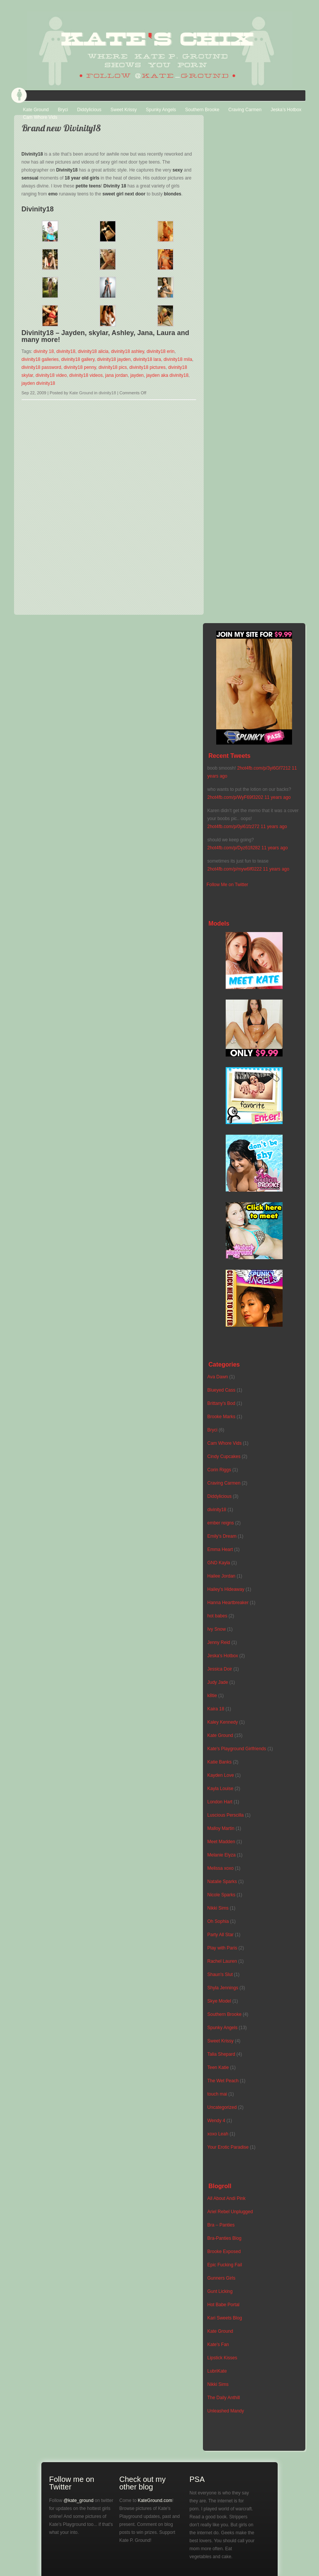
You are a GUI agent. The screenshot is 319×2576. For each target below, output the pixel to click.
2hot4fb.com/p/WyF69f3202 (235, 797)
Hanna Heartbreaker (228, 1602)
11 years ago (277, 797)
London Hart (220, 1801)
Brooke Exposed (224, 2251)
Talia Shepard (221, 2054)
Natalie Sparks (222, 1881)
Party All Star (220, 1934)
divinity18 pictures (147, 367)
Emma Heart (220, 1549)
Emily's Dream (222, 1536)
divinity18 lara (147, 359)
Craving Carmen (244, 109)
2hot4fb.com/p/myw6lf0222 (234, 869)
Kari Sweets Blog (224, 2318)
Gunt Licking (220, 2291)
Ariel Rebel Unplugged (230, 2211)
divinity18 (66, 351)
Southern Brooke (202, 109)
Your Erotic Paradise (228, 2147)
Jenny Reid (218, 1642)
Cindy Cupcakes (223, 1456)
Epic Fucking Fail (224, 2264)
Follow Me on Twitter (227, 884)
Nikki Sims (218, 1908)
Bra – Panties (221, 2225)
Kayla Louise (220, 1788)
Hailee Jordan (221, 1576)
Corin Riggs (219, 1469)
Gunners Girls (221, 2278)
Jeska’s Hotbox (285, 109)
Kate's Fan (218, 2344)
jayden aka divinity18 (167, 375)
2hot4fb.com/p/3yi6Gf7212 (264, 768)
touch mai (217, 2094)
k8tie (212, 1695)
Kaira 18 (216, 1709)
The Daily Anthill (223, 2397)
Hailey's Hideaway (226, 1589)
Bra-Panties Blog (224, 2238)
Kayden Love (220, 1775)
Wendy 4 (216, 2120)
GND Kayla (218, 1562)
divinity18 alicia (93, 351)
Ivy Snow (216, 1629)
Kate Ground (36, 109)
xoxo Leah (217, 2134)
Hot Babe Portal (223, 2304)
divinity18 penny (80, 367)
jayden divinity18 (38, 383)
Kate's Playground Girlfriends (236, 1748)
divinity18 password (41, 367)
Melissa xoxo (220, 1868)
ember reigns (220, 1523)
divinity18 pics (113, 367)
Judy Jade (217, 1682)
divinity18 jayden (114, 359)
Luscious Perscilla (225, 1815)
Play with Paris (222, 1948)
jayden (136, 375)
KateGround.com (155, 2500)
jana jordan (116, 375)
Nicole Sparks (221, 1894)
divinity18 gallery (77, 359)
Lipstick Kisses (222, 2357)
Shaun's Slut (220, 1974)
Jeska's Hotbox (222, 1655)
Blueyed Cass (221, 1390)
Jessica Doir (219, 1669)
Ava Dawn (217, 1376)
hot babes (217, 1616)
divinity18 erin (160, 351)
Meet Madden (221, 1841)
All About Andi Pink (226, 2198)
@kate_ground (78, 2500)
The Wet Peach (223, 2080)
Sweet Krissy (123, 109)
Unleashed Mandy (225, 2411)
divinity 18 (44, 351)
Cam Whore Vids (40, 117)
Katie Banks (219, 1762)
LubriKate (217, 2371)
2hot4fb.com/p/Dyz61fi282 (233, 847)
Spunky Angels (161, 109)
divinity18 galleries (40, 359)
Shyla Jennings (222, 1987)
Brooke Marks (221, 1416)
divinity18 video (51, 375)
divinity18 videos (86, 375)
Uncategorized (222, 2107)
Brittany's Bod (221, 1403)
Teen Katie (218, 2067)
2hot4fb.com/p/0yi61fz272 (233, 826)
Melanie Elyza (221, 1855)
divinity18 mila (177, 359)
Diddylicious (89, 109)
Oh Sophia (218, 1921)
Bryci (63, 109)
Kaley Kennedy (222, 1722)
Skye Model (219, 2001)
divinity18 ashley (127, 351)
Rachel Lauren (222, 1961)
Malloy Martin (220, 1828)
